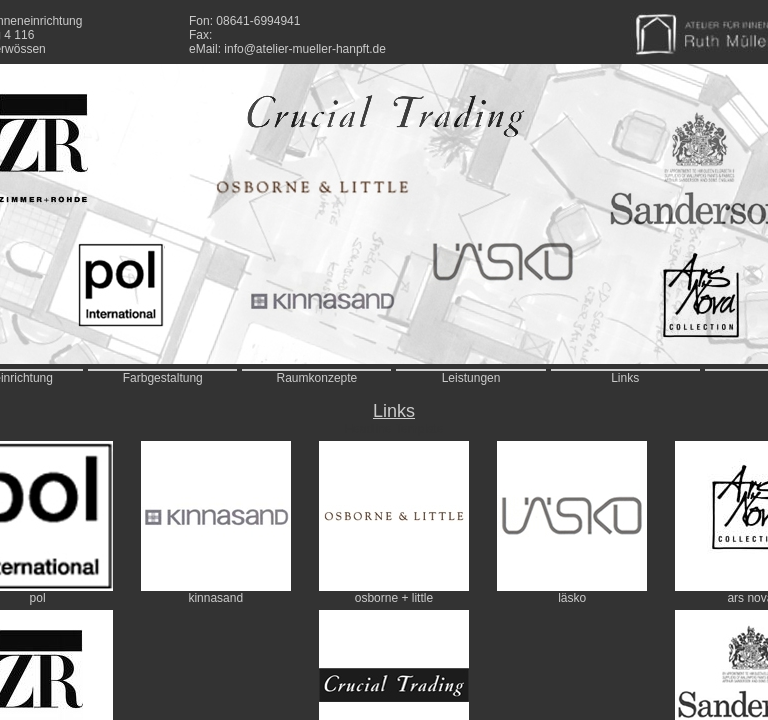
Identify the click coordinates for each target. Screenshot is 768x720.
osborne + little (394, 598)
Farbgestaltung (163, 378)
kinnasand (215, 598)
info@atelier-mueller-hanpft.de (305, 49)
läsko (572, 598)
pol (38, 598)
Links (625, 378)
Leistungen (471, 378)
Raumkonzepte (317, 378)
